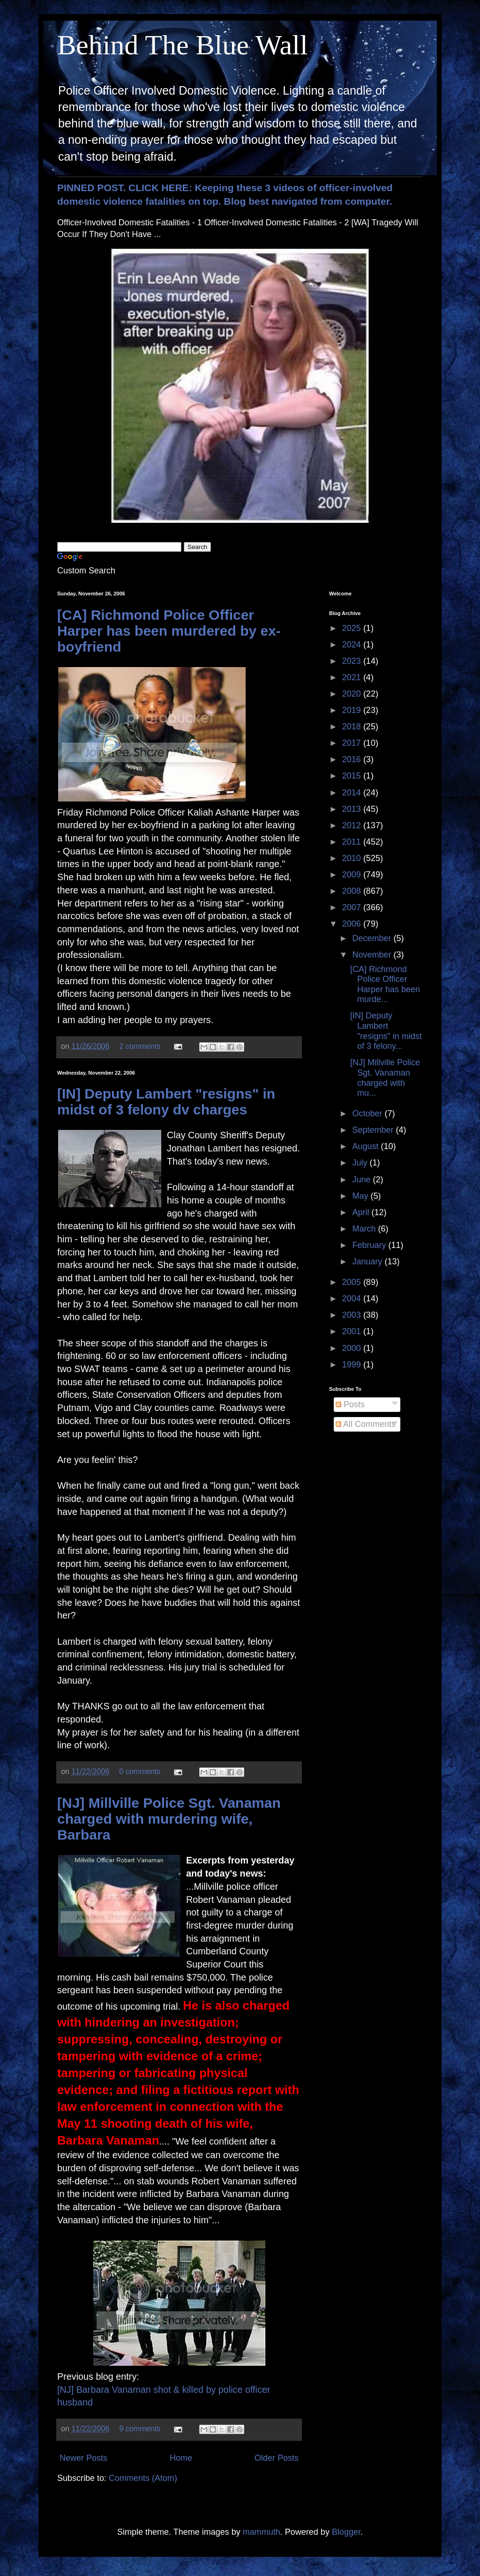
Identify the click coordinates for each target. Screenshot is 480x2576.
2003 (352, 1315)
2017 (352, 743)
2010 (352, 858)
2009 (352, 874)
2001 (352, 1331)
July (360, 1162)
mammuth (261, 2532)
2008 (352, 891)
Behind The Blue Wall (182, 45)
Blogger (346, 2532)
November (372, 954)
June (362, 1179)
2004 (352, 1298)
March (365, 1228)
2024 (352, 644)
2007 (352, 907)
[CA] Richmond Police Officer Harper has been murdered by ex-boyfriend (169, 630)
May (361, 1196)
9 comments (139, 2428)
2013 (352, 809)
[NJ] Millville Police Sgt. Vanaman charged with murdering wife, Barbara (169, 1818)
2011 (352, 841)
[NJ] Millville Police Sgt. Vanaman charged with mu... (385, 1078)
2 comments (139, 1046)
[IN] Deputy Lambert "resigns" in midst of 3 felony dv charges (166, 1101)
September (374, 1130)
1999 (352, 1364)
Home (181, 2458)
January (368, 1261)
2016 (352, 759)
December (372, 938)
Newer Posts (83, 2458)
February (370, 1245)
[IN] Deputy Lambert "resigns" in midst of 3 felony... (386, 1031)
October (368, 1113)
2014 (352, 792)
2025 (352, 628)
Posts (350, 1404)
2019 (352, 710)
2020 (352, 693)
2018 (352, 726)
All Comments (366, 1424)
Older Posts (277, 2458)
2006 (352, 923)
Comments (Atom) (143, 2478)
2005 (352, 1282)
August (366, 1146)
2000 (352, 1348)
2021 (352, 677)
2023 (352, 661)
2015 (352, 775)
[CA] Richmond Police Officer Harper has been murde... (385, 984)
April (361, 1212)
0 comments (139, 1771)
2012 (352, 825)
